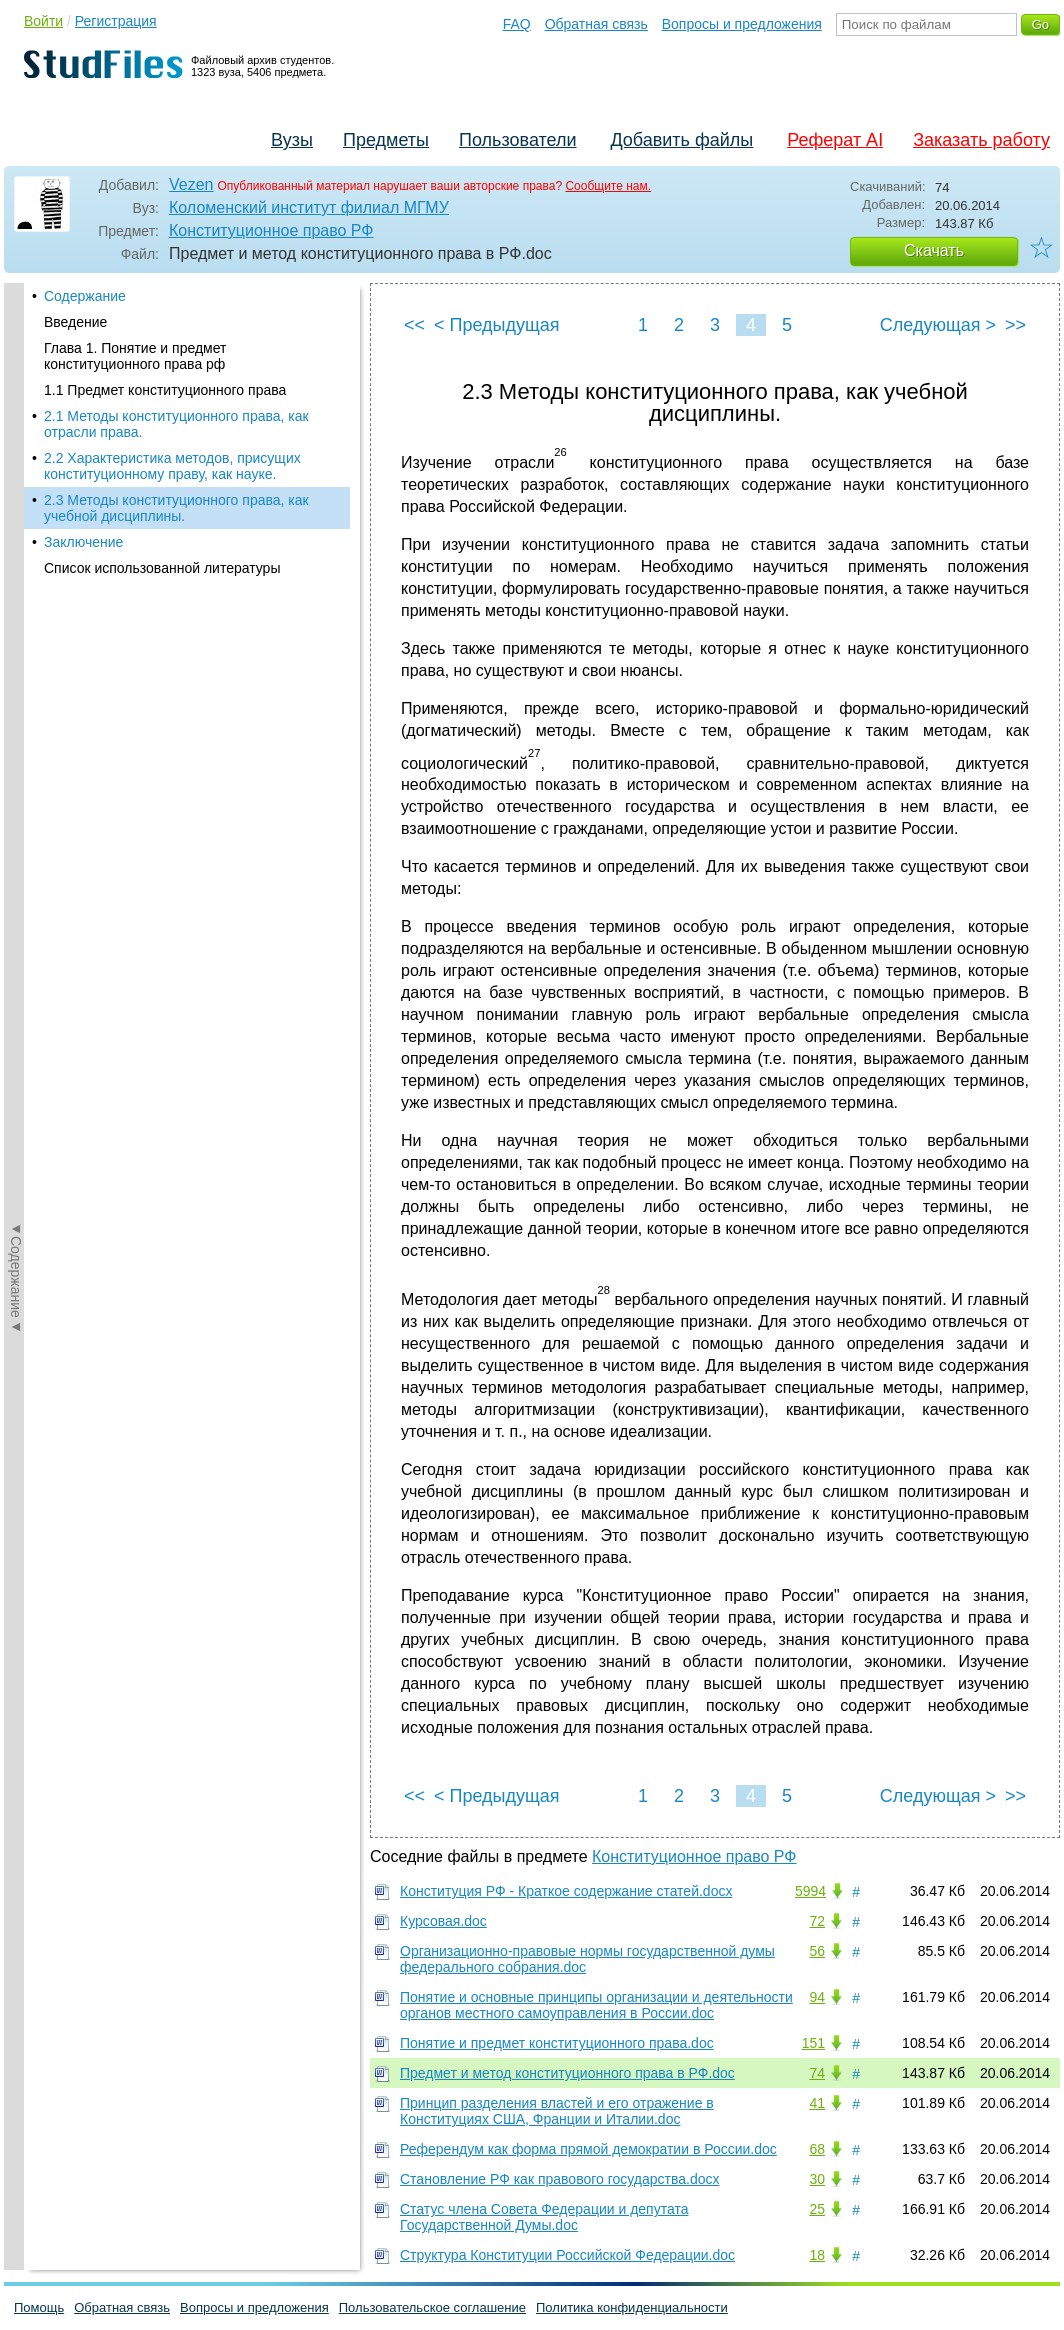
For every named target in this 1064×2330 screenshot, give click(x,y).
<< (414, 325)
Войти (43, 21)
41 (817, 2103)
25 (817, 2209)
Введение (75, 322)
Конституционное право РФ (271, 230)
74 (817, 2073)
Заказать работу (981, 140)
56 (817, 1951)
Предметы (386, 140)
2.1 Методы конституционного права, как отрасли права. (176, 424)
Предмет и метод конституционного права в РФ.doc (567, 2073)
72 (817, 1921)
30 (817, 2179)
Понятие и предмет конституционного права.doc (557, 2043)
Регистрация (116, 21)
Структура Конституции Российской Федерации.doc (567, 2255)
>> (1015, 325)
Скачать (934, 250)
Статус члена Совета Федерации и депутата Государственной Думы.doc (544, 2217)
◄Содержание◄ (16, 633)
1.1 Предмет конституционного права (165, 390)
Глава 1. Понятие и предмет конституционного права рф (135, 356)
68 (817, 2149)
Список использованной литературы (162, 568)
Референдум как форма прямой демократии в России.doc (588, 2149)
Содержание (85, 296)
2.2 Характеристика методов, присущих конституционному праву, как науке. (172, 466)
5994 (810, 1891)
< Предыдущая (497, 325)
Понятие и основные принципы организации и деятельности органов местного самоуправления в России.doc (596, 2005)
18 (817, 2255)
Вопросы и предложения (742, 24)
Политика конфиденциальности (632, 2307)
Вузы (292, 140)
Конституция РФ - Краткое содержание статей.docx (566, 1891)
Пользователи (517, 140)
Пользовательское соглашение (432, 2307)
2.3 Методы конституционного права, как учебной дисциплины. (176, 508)
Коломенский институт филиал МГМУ (309, 207)
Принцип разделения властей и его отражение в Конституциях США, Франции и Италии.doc (557, 2111)
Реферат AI (835, 140)
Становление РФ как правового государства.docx (559, 2179)
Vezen (191, 184)
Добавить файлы (681, 140)
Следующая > (938, 325)
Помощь (39, 2307)
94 (817, 1997)
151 (813, 2043)
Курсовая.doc (443, 1921)
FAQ (517, 24)
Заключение (83, 542)
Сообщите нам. (608, 186)
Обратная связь (596, 24)
